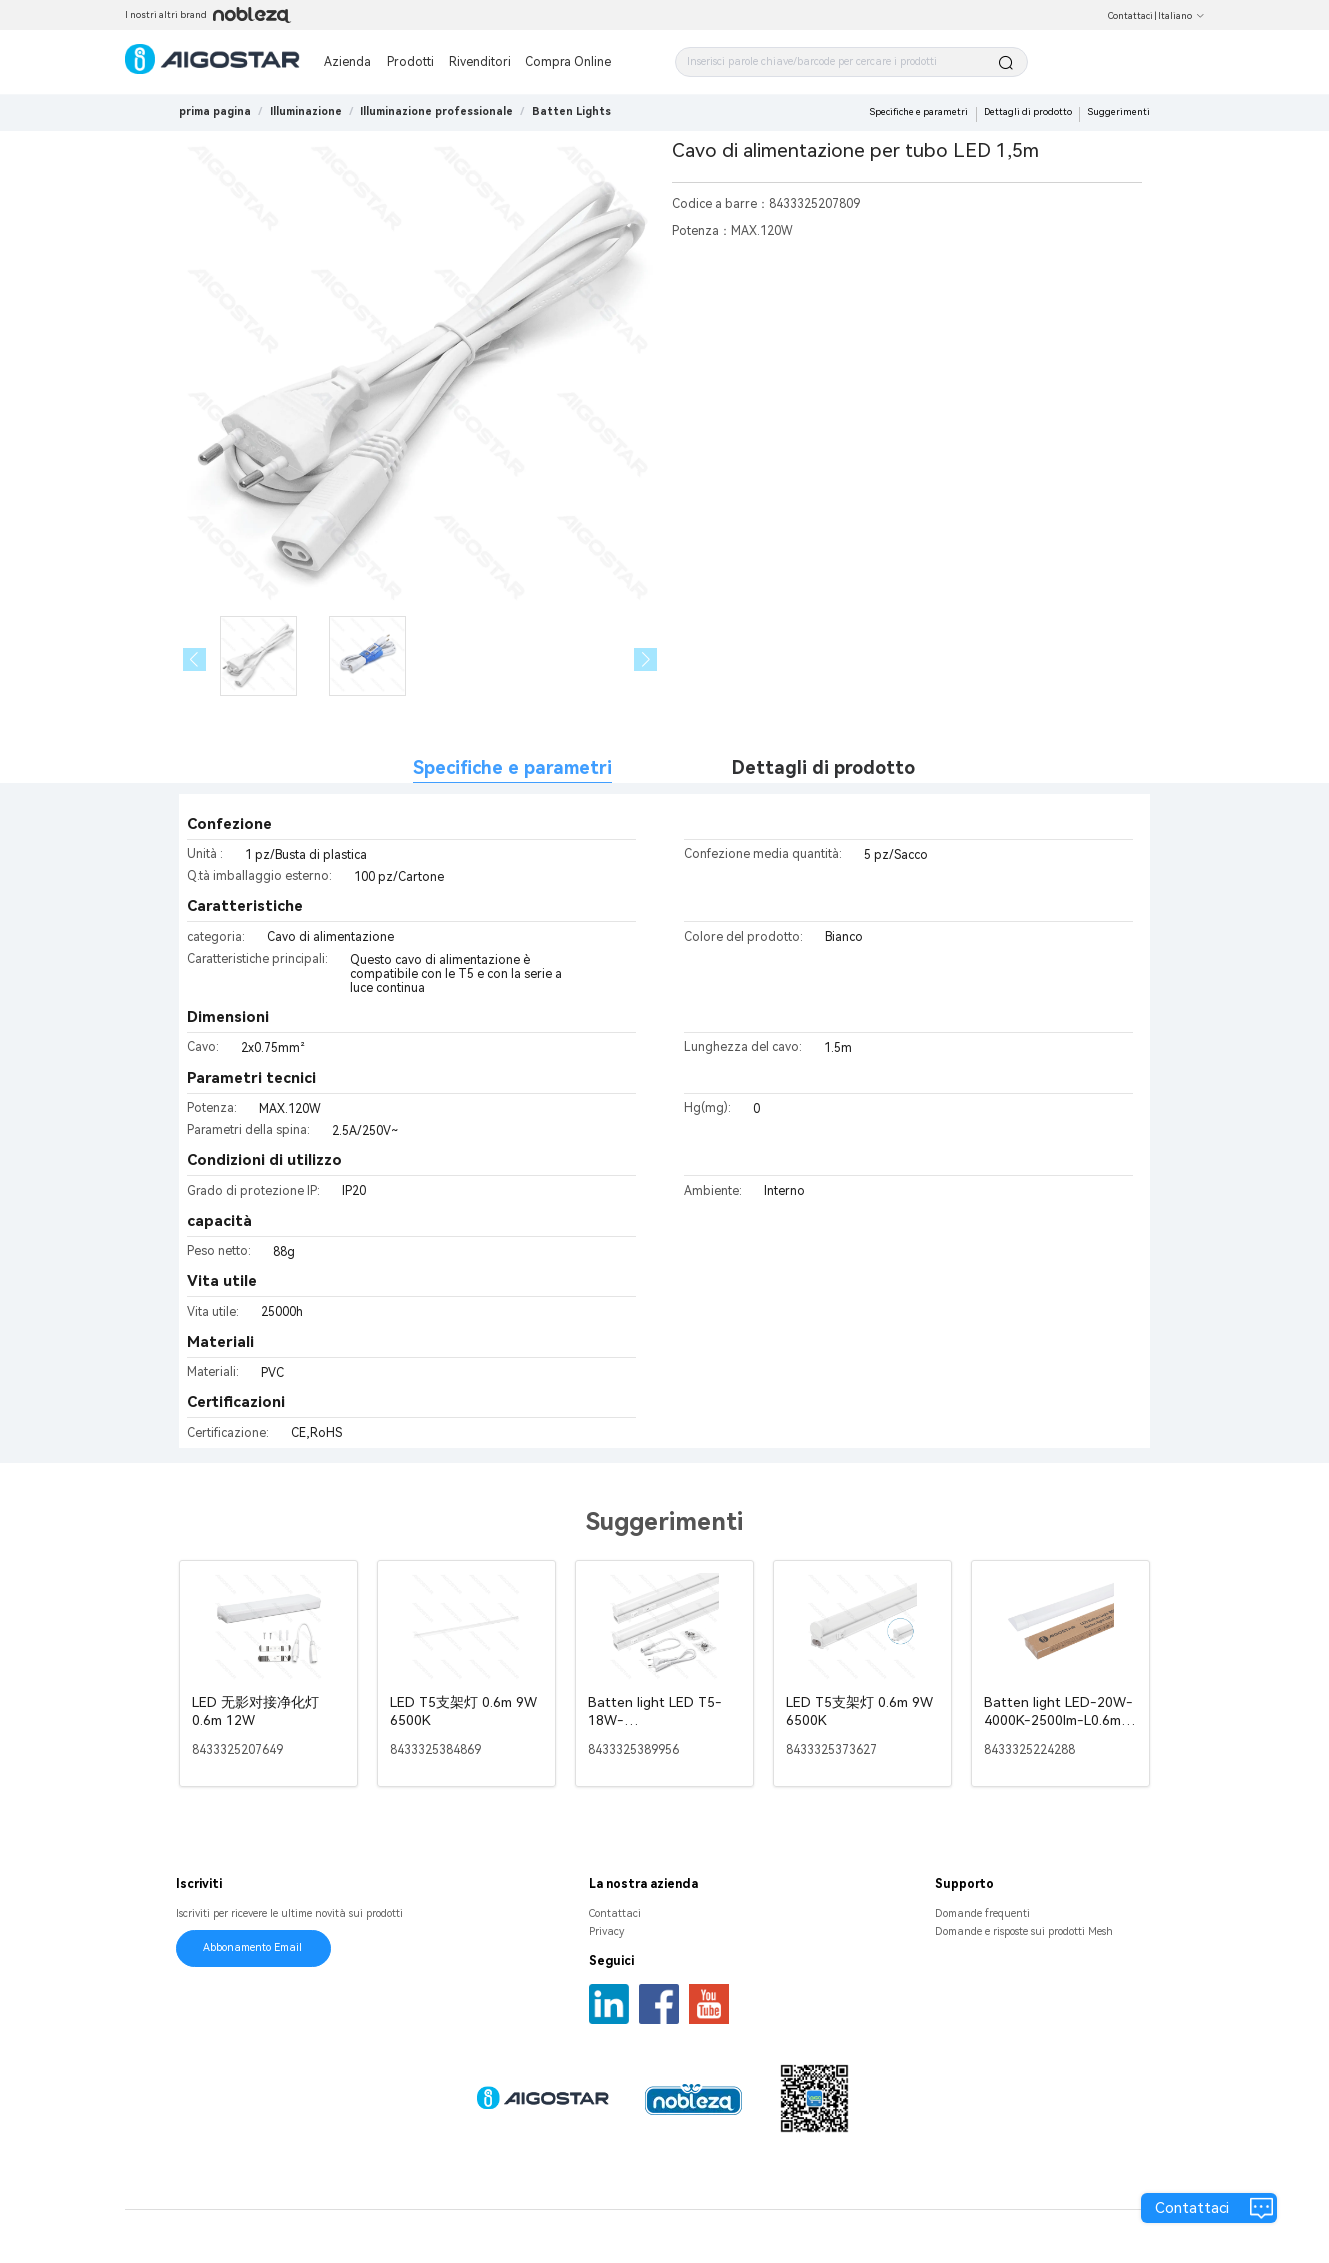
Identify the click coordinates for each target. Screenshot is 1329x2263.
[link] (306, 111)
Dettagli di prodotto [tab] (823, 767)
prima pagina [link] (215, 111)
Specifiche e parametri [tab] (512, 767)
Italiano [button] (1181, 16)
